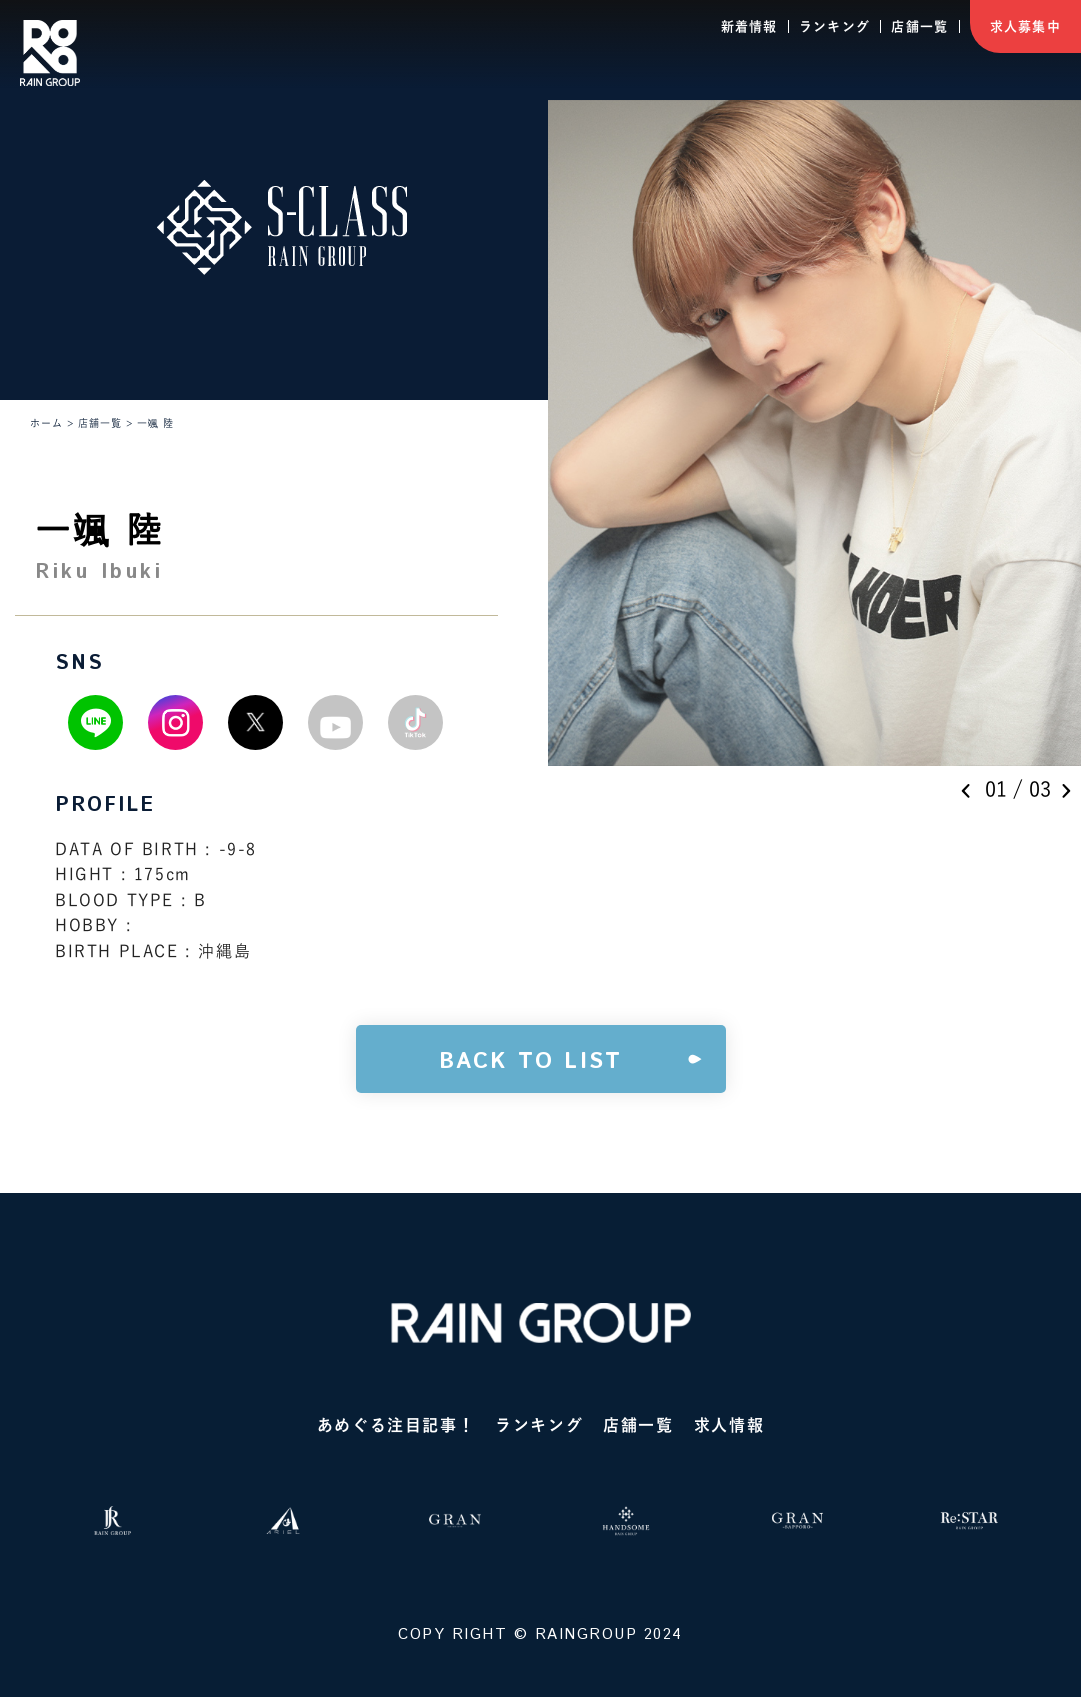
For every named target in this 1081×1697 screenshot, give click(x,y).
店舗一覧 (919, 26)
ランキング (835, 26)
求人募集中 (1026, 26)
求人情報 (729, 1425)
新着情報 (749, 26)
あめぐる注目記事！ (396, 1425)
